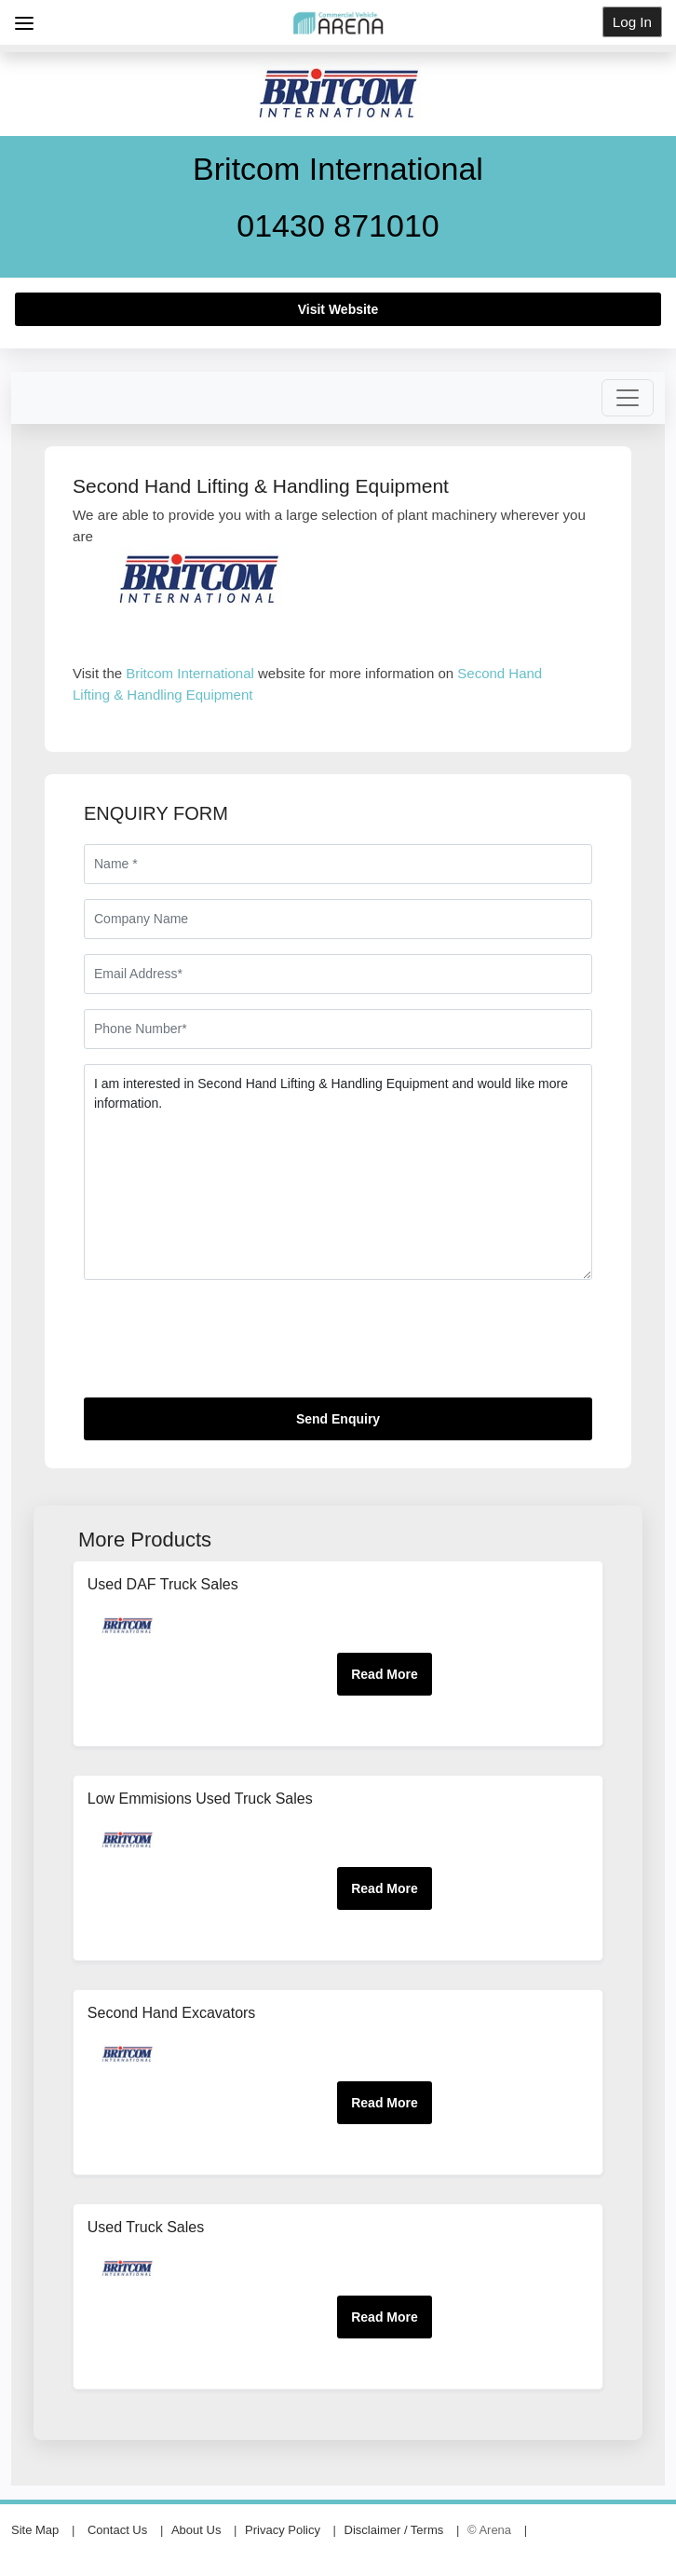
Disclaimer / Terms (394, 2530)
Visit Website (338, 309)
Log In (632, 22)
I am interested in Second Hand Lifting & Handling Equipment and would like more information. (338, 1172)
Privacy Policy (282, 2530)
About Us (196, 2530)
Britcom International (190, 673)
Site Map (35, 2530)
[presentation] (225, 1346)
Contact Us (117, 2530)
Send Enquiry (338, 1418)
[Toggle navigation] (628, 397)
